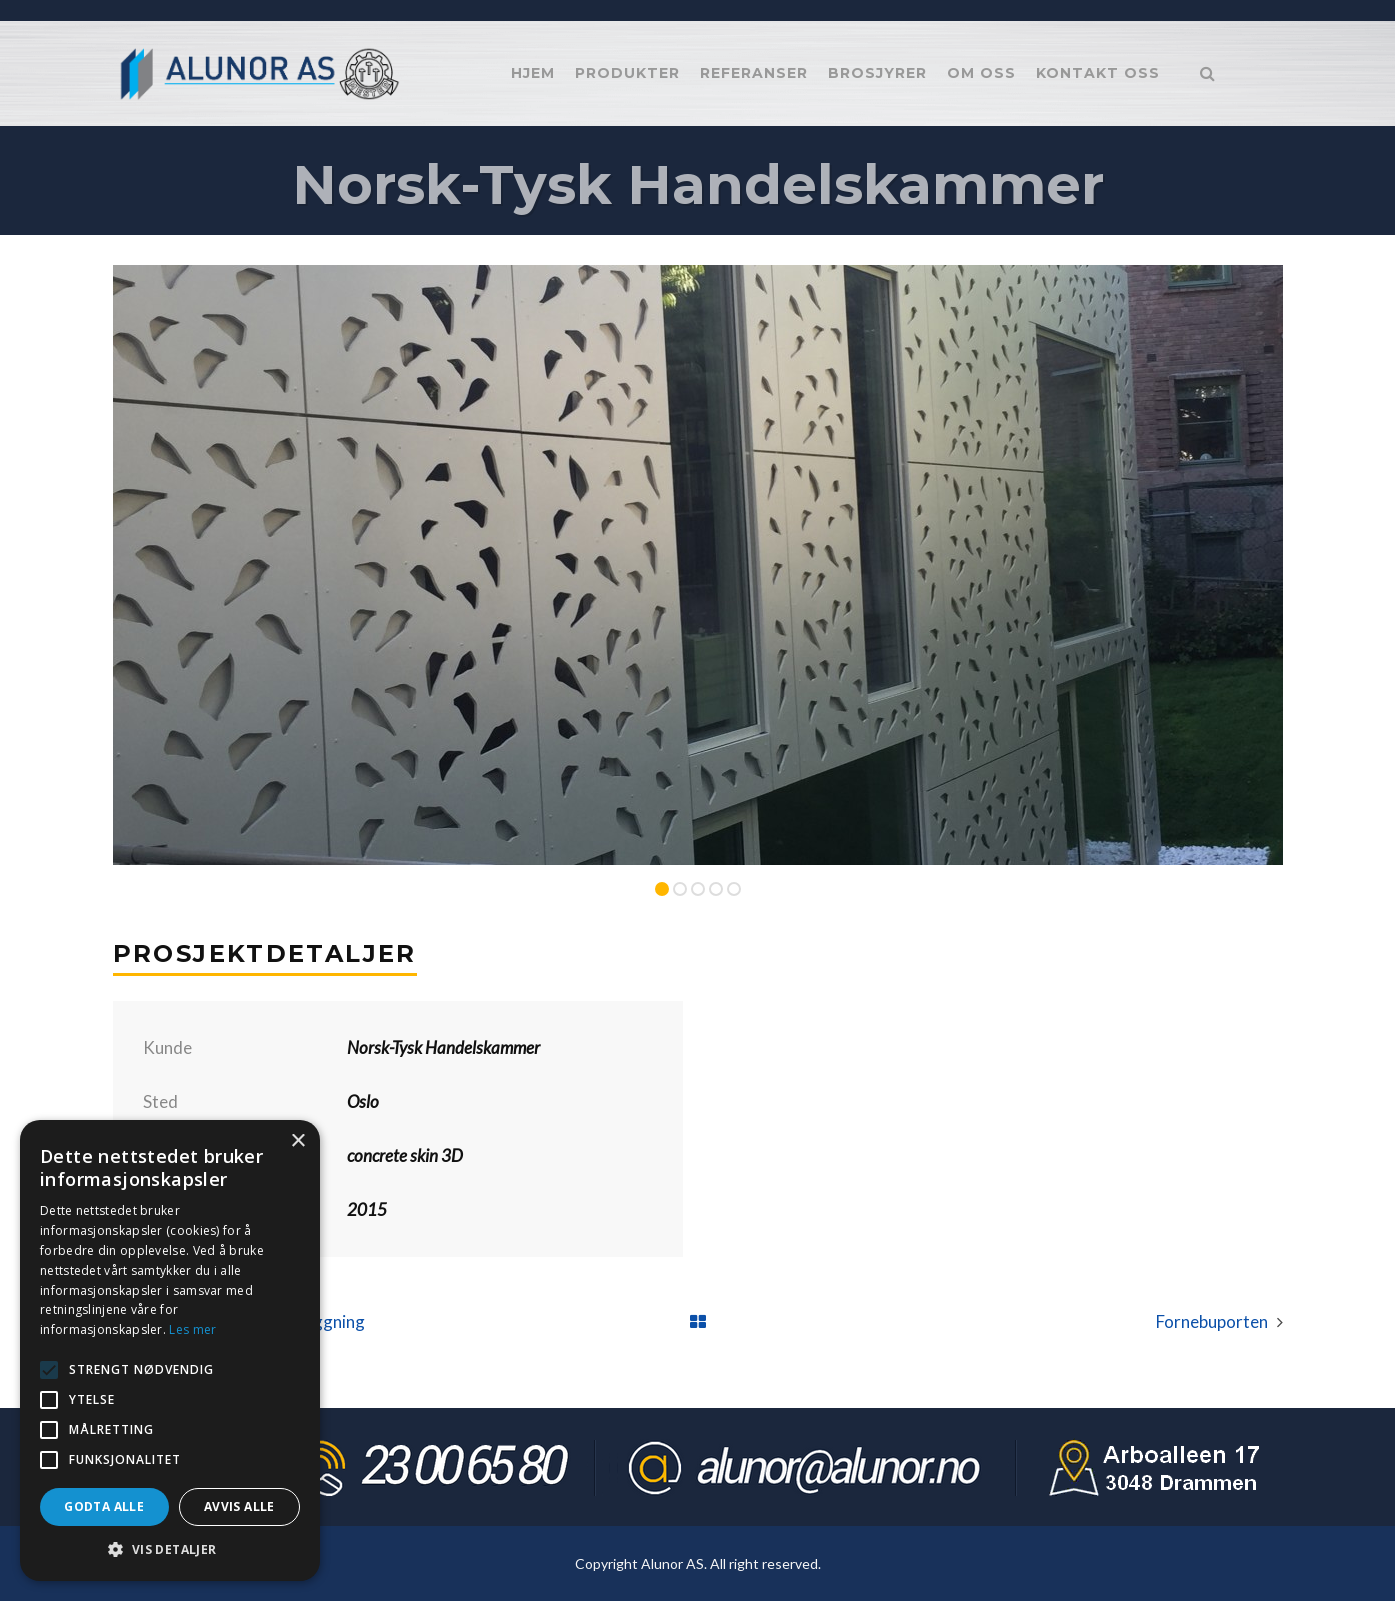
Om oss (981, 73)
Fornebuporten (1212, 1321)
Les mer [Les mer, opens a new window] (192, 1329)
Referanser (754, 73)
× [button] (297, 1141)
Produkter (627, 73)
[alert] (170, 1350)
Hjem (533, 73)
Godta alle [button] (104, 1506)
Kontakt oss (1098, 73)
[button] (170, 1550)
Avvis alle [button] (239, 1506)
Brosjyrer (877, 73)
